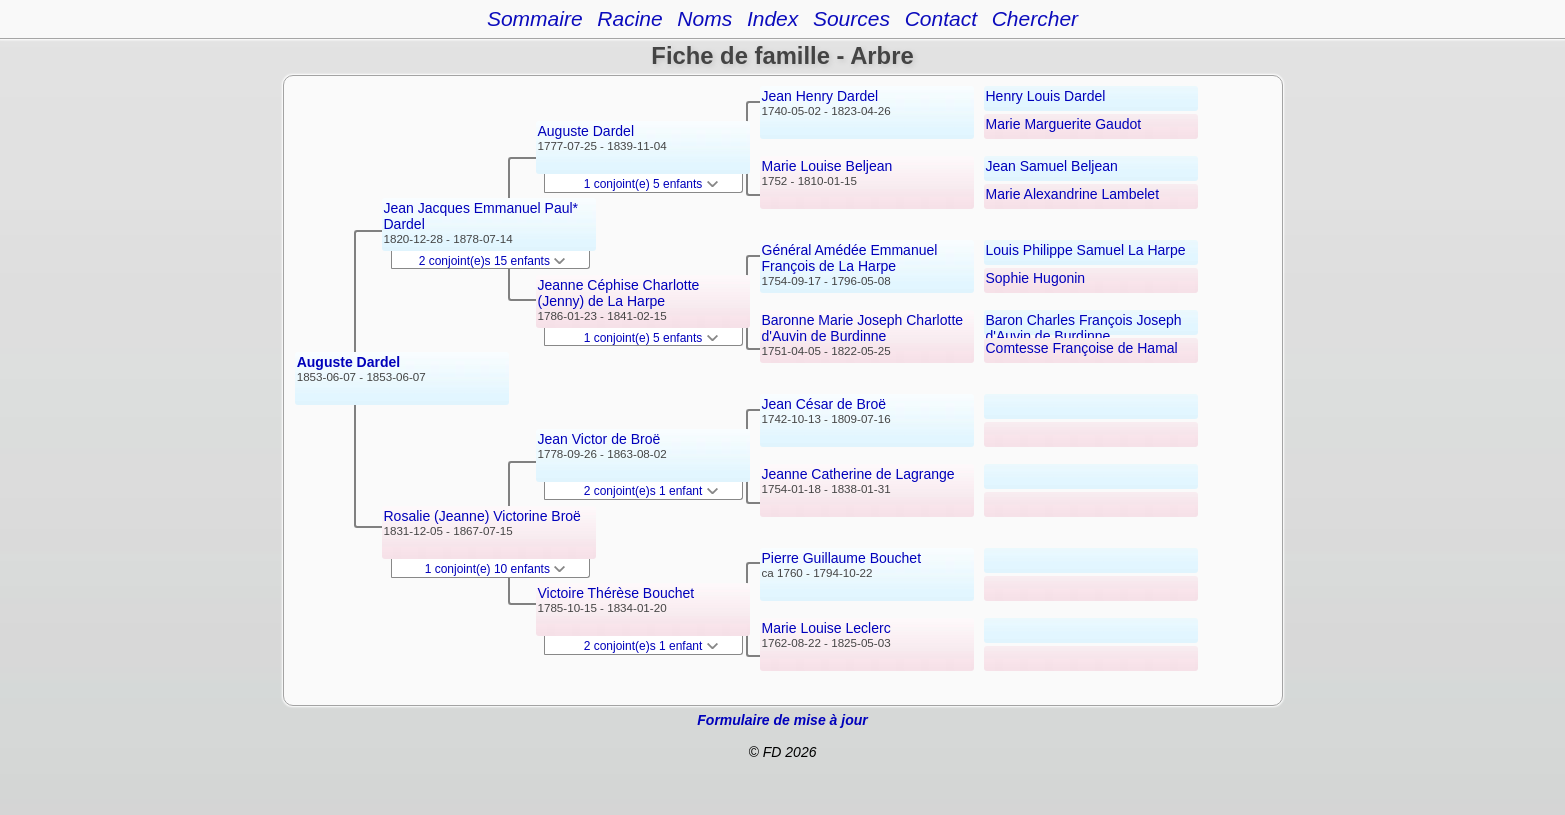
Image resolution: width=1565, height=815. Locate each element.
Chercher (1035, 18)
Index (772, 18)
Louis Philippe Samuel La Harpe (1086, 250)
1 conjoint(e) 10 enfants (495, 569)
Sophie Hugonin (1036, 278)
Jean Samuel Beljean (1052, 166)
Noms (704, 18)
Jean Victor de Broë (599, 439)
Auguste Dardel (348, 362)
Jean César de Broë (824, 404)
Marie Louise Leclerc (826, 628)
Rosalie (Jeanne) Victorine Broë (482, 516)
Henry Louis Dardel (1046, 96)
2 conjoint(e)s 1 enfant (651, 491)
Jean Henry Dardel (820, 96)
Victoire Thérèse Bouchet (616, 593)
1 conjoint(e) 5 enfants (651, 184)
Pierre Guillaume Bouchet (842, 558)
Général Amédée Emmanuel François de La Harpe (850, 258)
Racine (629, 18)
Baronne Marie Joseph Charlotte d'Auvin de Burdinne (863, 328)
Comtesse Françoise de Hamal (1082, 348)
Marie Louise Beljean (827, 166)
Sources (851, 18)
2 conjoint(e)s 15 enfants (492, 261)
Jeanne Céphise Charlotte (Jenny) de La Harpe (619, 293)
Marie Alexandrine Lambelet (1073, 194)
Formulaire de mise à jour (782, 720)
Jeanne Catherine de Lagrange (858, 474)
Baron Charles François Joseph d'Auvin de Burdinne (1084, 328)
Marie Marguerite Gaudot (1064, 124)
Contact (941, 18)
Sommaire (535, 18)
